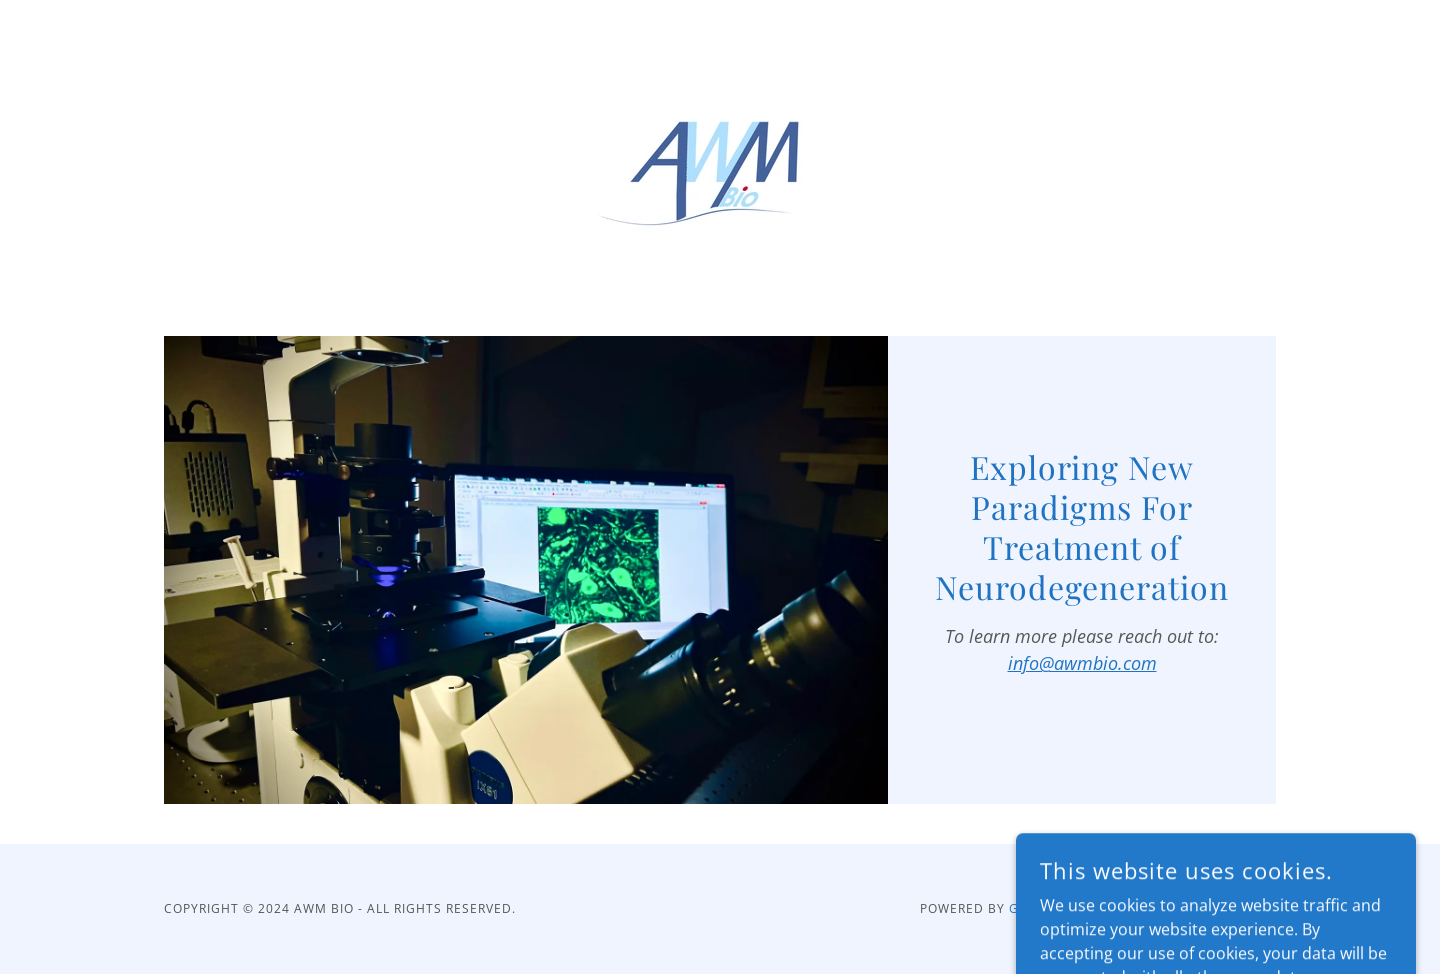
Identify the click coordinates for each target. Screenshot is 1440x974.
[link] (720, 154)
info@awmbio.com (1082, 663)
